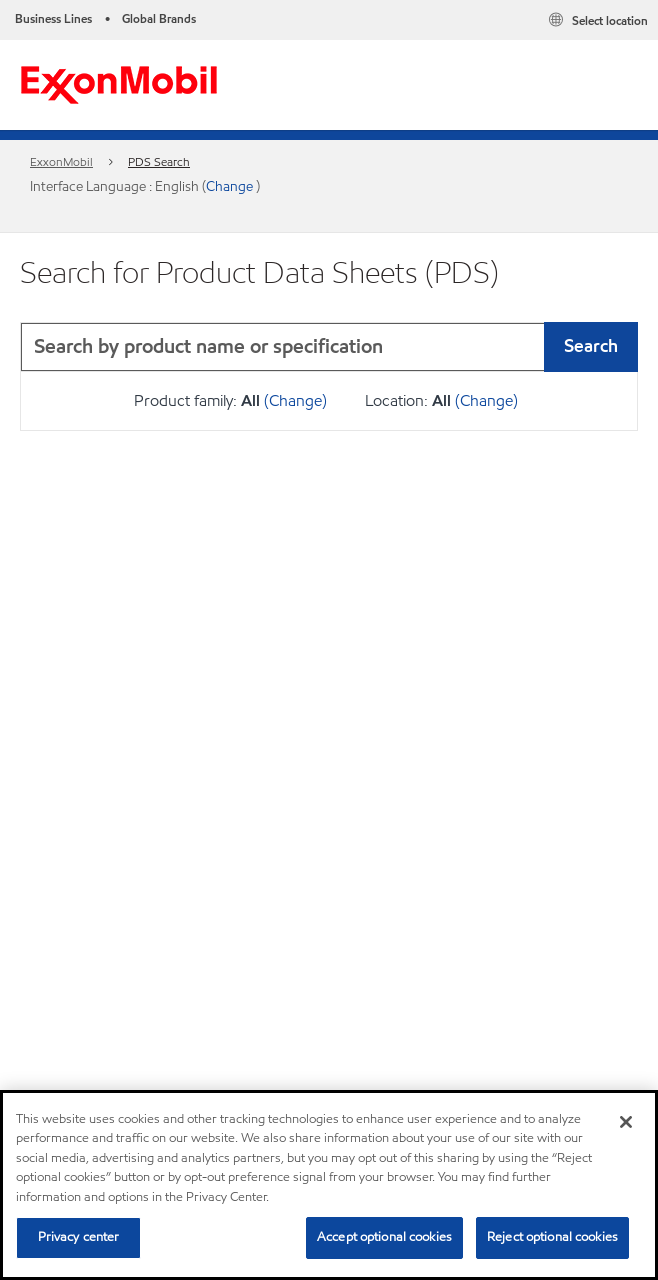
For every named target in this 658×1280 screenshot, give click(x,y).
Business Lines (53, 18)
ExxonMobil (61, 161)
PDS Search (159, 161)
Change (231, 186)
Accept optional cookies (384, 1237)
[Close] (626, 1122)
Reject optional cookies (552, 1237)
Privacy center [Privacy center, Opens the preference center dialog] (79, 1237)
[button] (618, 347)
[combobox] (329, 347)
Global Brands (159, 18)
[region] (329, 1185)
